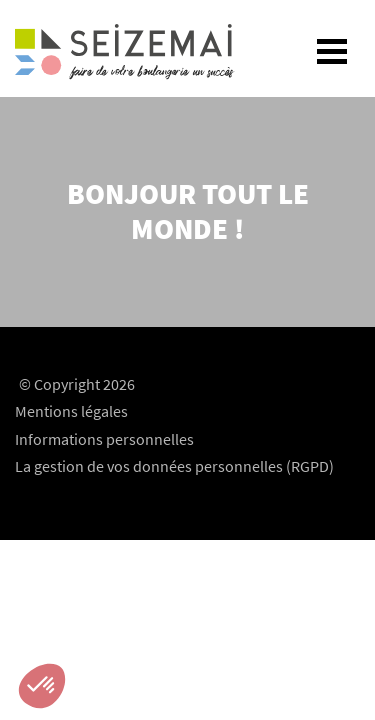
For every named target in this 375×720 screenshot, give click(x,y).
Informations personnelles (104, 439)
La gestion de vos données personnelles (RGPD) (174, 466)
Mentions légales (71, 411)
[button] (42, 686)
